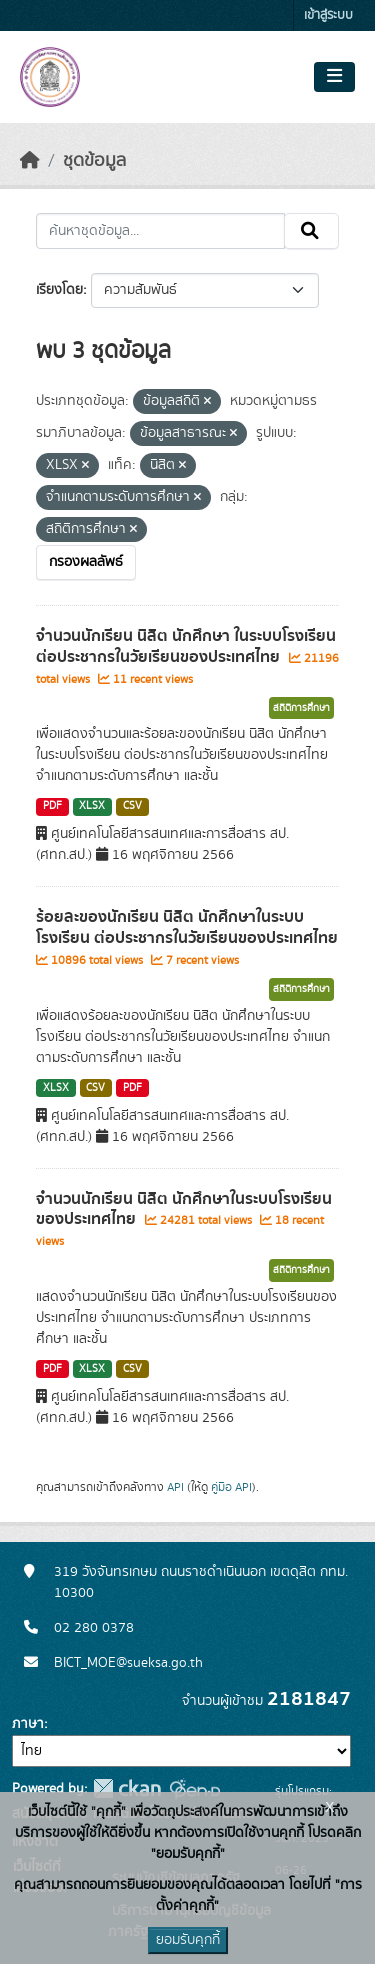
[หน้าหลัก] (30, 161)
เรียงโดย (59, 290)
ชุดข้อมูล (94, 161)
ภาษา (28, 1724)
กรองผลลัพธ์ (86, 562)
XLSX (92, 806)
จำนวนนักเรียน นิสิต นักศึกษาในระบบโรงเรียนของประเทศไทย (184, 1209)
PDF (52, 806)
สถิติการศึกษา (301, 708)
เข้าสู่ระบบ (328, 15)
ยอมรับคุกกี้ (188, 1940)
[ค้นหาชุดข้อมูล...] (160, 231)
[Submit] (311, 231)
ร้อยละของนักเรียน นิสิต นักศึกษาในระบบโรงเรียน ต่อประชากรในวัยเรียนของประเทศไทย (187, 927)
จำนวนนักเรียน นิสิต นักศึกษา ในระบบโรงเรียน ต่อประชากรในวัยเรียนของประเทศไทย (186, 646)
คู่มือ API (231, 1487)
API (175, 1487)
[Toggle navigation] (334, 77)
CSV (132, 806)
